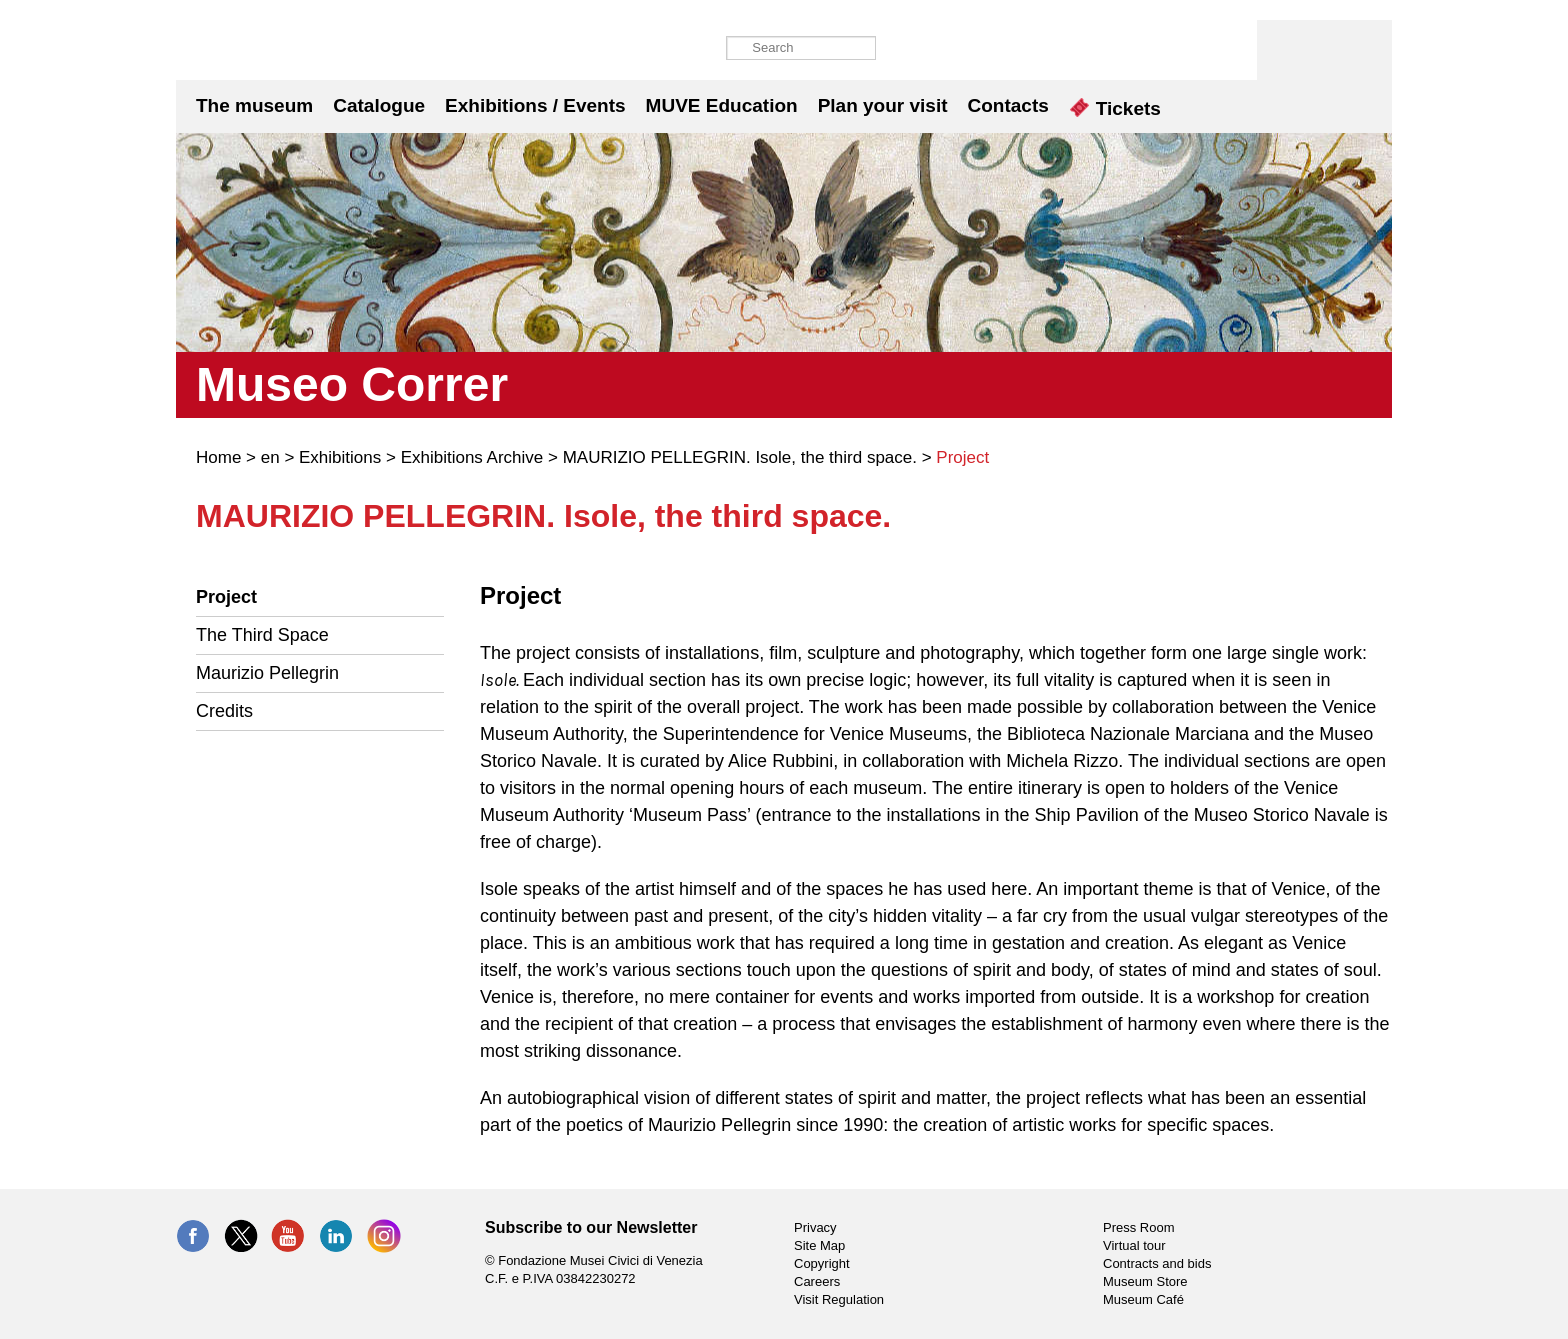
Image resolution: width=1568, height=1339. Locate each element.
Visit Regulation (839, 1299)
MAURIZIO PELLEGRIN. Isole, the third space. (740, 457)
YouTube (288, 1236)
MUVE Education (722, 105)
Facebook (193, 1236)
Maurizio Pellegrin (267, 673)
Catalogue (379, 105)
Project (226, 597)
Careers (817, 1281)
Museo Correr (268, 50)
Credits (224, 711)
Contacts (1008, 105)
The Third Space (262, 635)
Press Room (1139, 1227)
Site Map (819, 1245)
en (270, 457)
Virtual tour (1134, 1245)
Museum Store (1145, 1281)
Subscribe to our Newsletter (591, 1227)
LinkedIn (336, 1236)
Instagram (384, 1236)
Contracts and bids (1157, 1263)
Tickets (1115, 108)
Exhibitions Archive (472, 457)
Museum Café (1143, 1299)
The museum (254, 105)
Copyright (822, 1263)
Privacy (815, 1227)
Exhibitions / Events (535, 105)
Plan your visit (883, 105)
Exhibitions (340, 457)
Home (218, 457)
